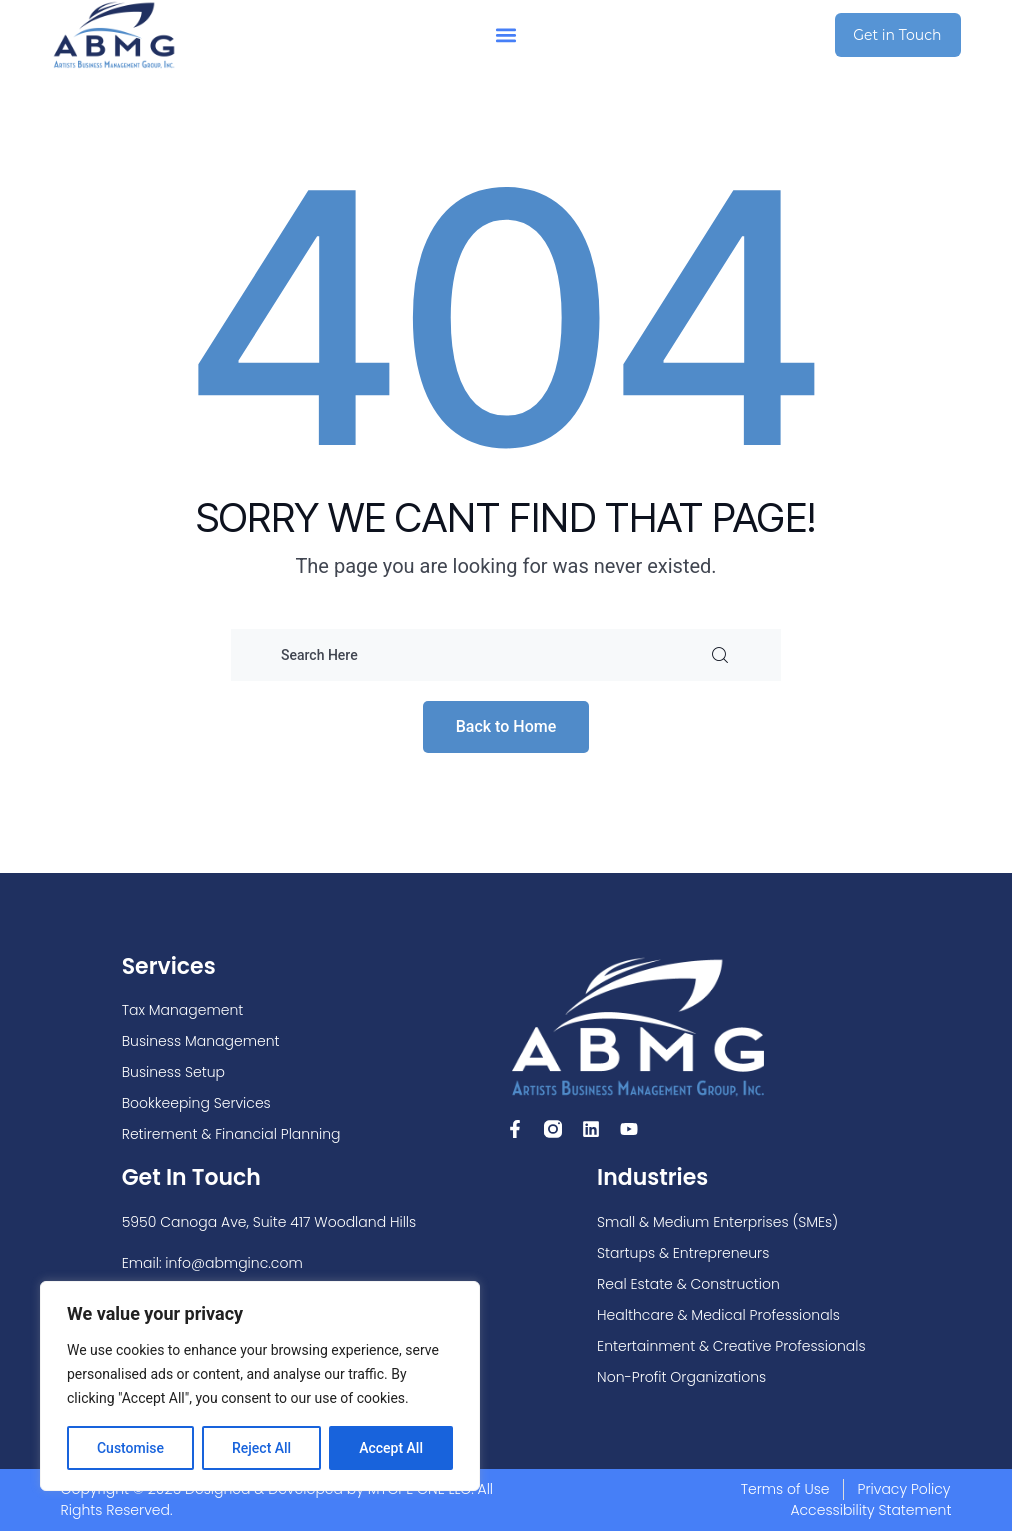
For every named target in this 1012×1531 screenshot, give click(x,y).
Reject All (261, 1448)
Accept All (391, 1448)
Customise (130, 1448)
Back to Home (506, 726)
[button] (506, 35)
